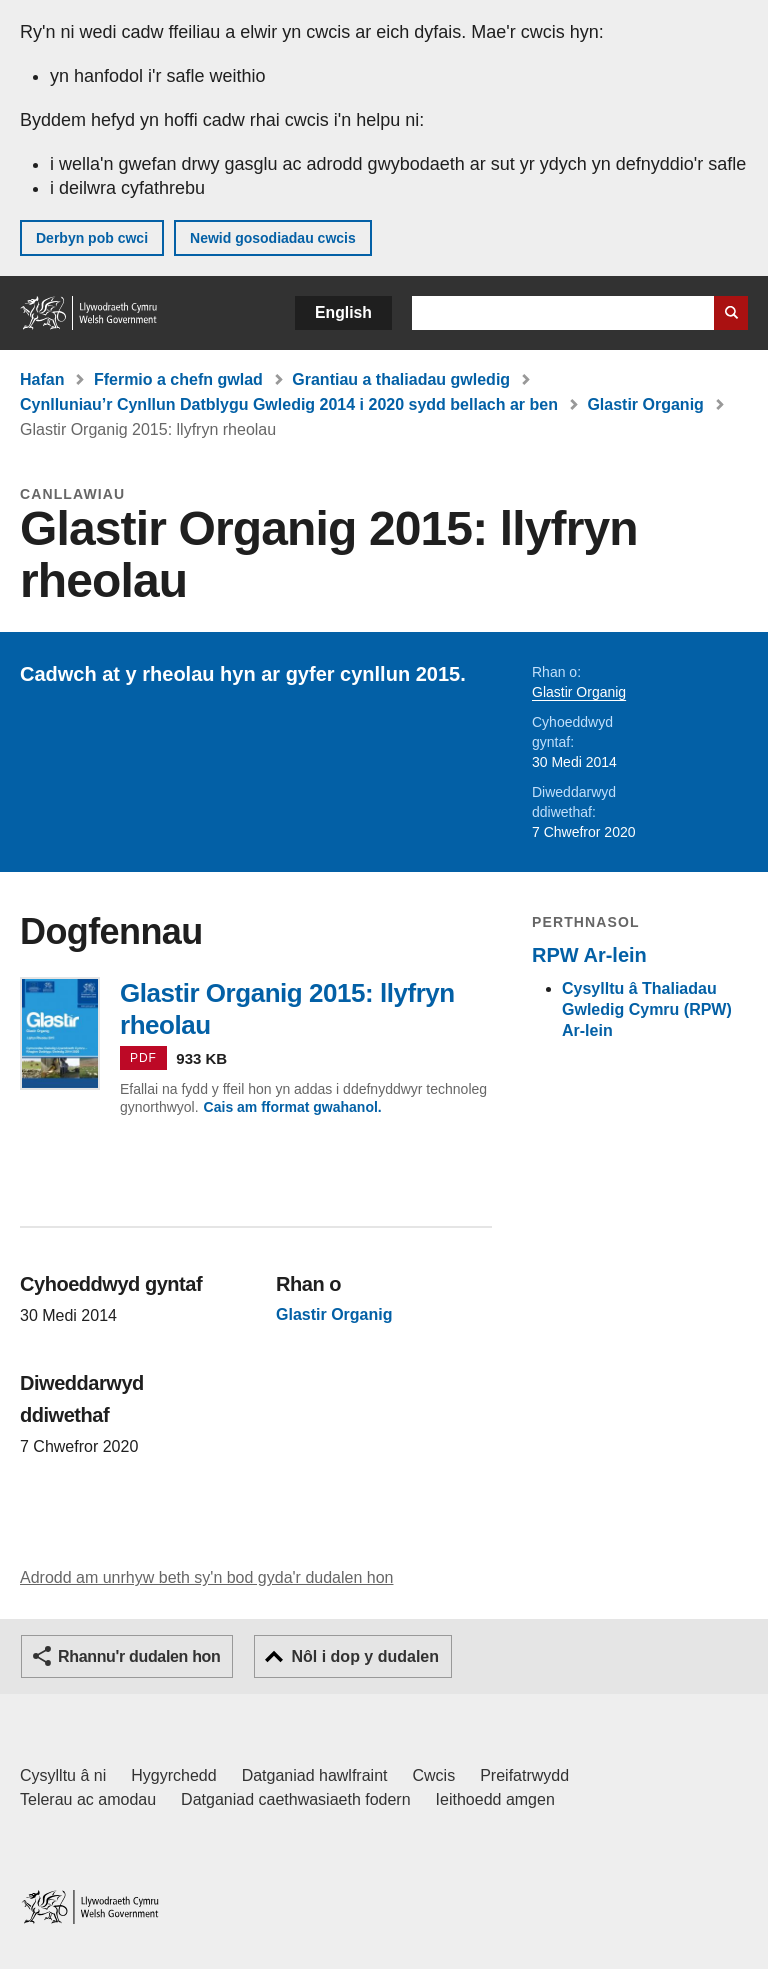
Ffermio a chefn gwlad (178, 379)
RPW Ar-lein (589, 955)
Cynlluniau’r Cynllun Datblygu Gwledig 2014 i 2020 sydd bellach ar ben (289, 404)
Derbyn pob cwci (92, 238)
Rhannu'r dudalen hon (139, 1656)
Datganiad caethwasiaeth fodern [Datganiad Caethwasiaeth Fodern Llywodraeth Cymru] (296, 1799)
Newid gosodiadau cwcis (273, 238)
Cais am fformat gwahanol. (293, 1107)
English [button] (343, 312)
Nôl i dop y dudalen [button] (365, 1656)
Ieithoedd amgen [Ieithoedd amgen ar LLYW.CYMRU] (495, 1799)
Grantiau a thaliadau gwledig (401, 379)
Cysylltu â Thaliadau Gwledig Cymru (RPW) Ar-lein (647, 1009)
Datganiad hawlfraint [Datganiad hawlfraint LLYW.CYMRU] (315, 1775)
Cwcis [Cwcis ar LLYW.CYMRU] (434, 1775)
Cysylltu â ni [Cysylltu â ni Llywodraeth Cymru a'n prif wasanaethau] (63, 1775)
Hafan (42, 379)
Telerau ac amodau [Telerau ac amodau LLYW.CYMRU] (88, 1799)
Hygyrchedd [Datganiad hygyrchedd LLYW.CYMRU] (173, 1775)
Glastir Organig (645, 404)
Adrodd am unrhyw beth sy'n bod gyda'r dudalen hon (206, 1577)
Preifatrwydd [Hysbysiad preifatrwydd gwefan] (524, 1775)
